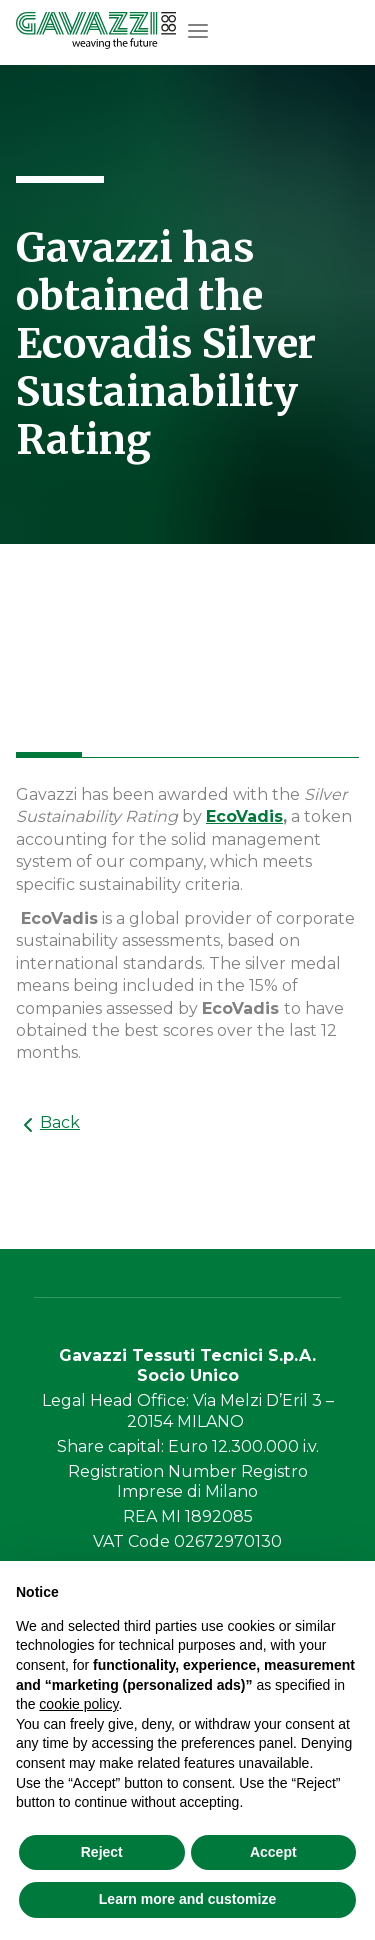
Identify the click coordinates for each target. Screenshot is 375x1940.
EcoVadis (244, 816)
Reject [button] (102, 1852)
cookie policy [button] (78, 1704)
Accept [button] (273, 1852)
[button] (198, 31)
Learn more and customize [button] (187, 1899)
